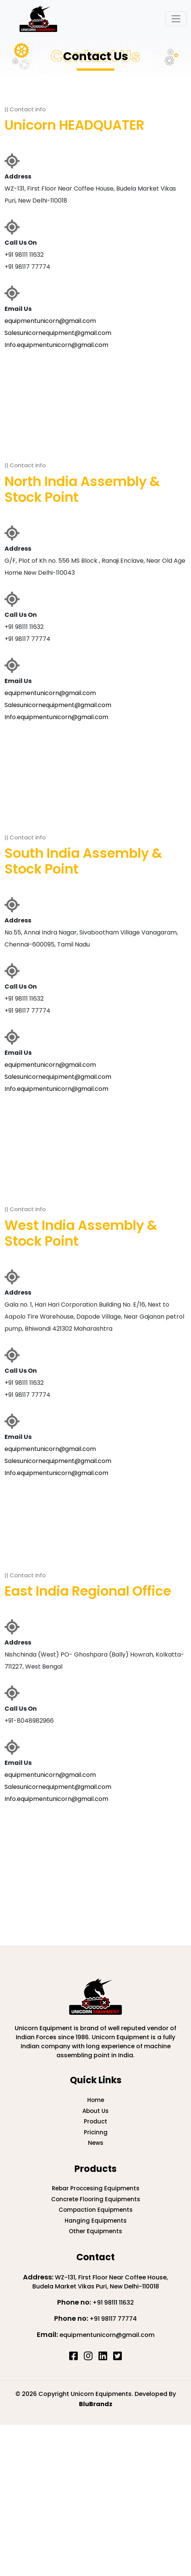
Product (95, 2121)
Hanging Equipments (96, 2221)
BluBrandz (95, 2404)
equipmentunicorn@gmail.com (50, 321)
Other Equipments (95, 2231)
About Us (95, 2111)
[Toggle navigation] (175, 18)
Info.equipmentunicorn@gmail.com (56, 345)
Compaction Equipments (96, 2210)
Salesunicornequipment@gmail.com (58, 333)
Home (95, 2100)
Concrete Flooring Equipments (95, 2199)
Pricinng (96, 2132)
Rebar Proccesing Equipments (95, 2188)
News (95, 2143)
